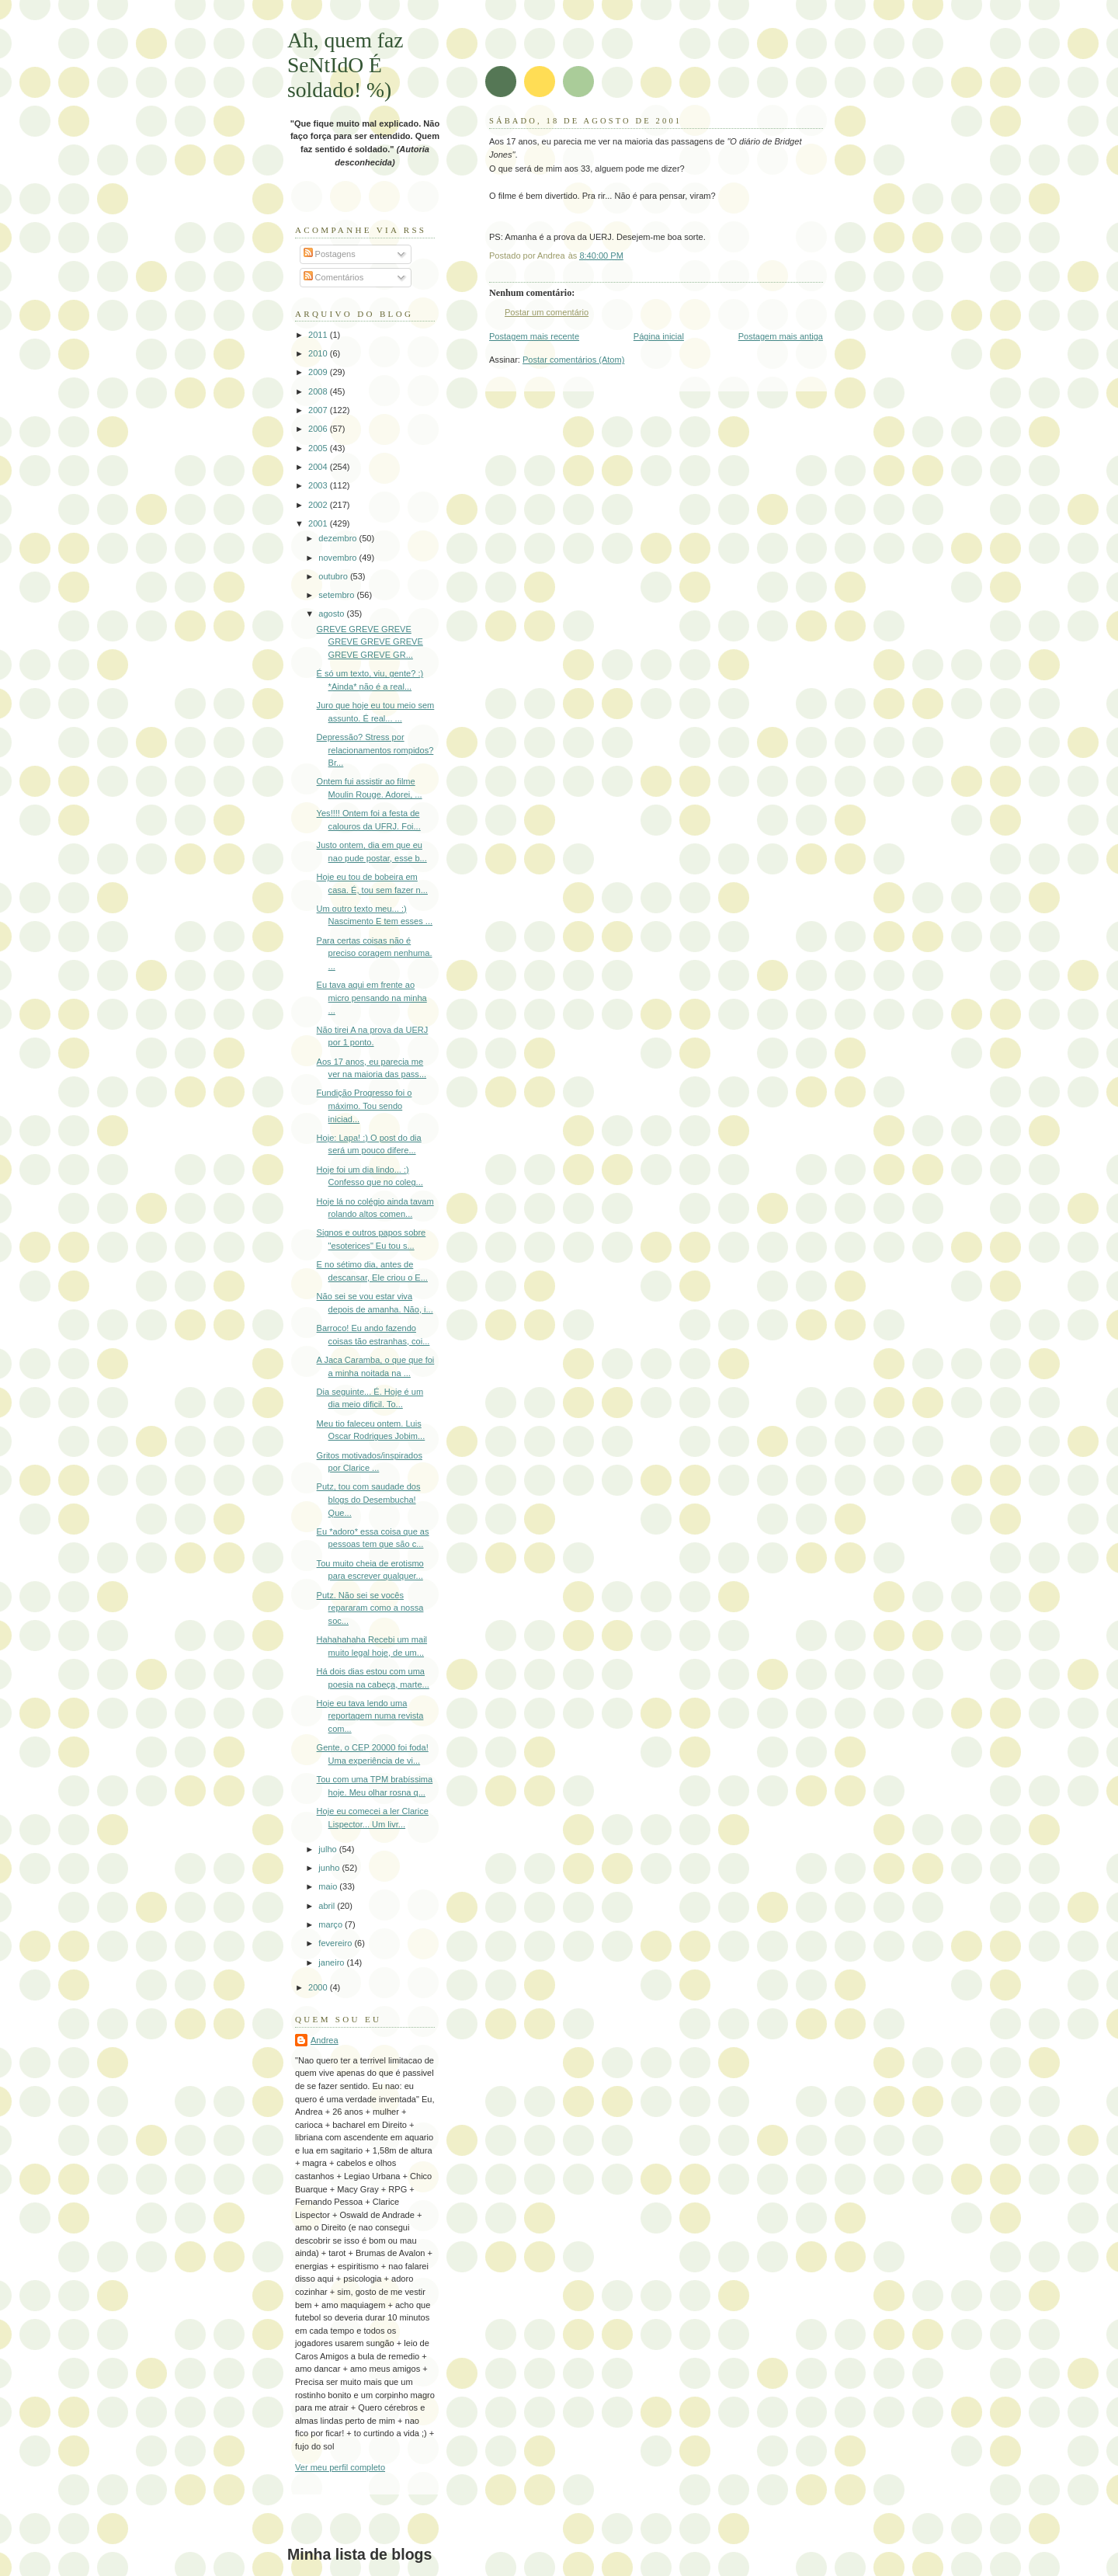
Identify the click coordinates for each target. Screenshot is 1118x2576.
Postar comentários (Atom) (573, 359)
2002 (319, 504)
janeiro (332, 1962)
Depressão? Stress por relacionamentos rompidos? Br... (375, 749)
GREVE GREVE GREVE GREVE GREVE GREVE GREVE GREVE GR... (370, 641)
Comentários (334, 277)
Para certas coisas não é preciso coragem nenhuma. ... (374, 953)
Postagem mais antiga (780, 336)
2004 (319, 466)
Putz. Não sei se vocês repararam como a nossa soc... (370, 1607)
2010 (319, 353)
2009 (319, 372)
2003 (319, 485)
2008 (319, 391)
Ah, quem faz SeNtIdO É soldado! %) (345, 65)
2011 (319, 334)
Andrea (325, 2040)
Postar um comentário (547, 312)
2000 (319, 1987)
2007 (319, 410)
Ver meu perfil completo (340, 2467)
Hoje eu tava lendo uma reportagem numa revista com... (370, 1715)
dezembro (338, 538)
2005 (319, 448)
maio (328, 1886)
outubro (334, 576)
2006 (319, 428)
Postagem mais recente (534, 336)
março (331, 1924)
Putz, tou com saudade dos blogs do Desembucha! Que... (369, 1499)
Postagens (330, 254)
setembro (337, 595)
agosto (332, 613)
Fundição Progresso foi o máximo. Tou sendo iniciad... (364, 1105)
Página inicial (659, 336)
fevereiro (336, 1943)
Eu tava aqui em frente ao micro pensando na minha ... (372, 997)
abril (327, 1905)
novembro (338, 557)
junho (330, 1867)
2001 (319, 523)
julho (328, 1849)
